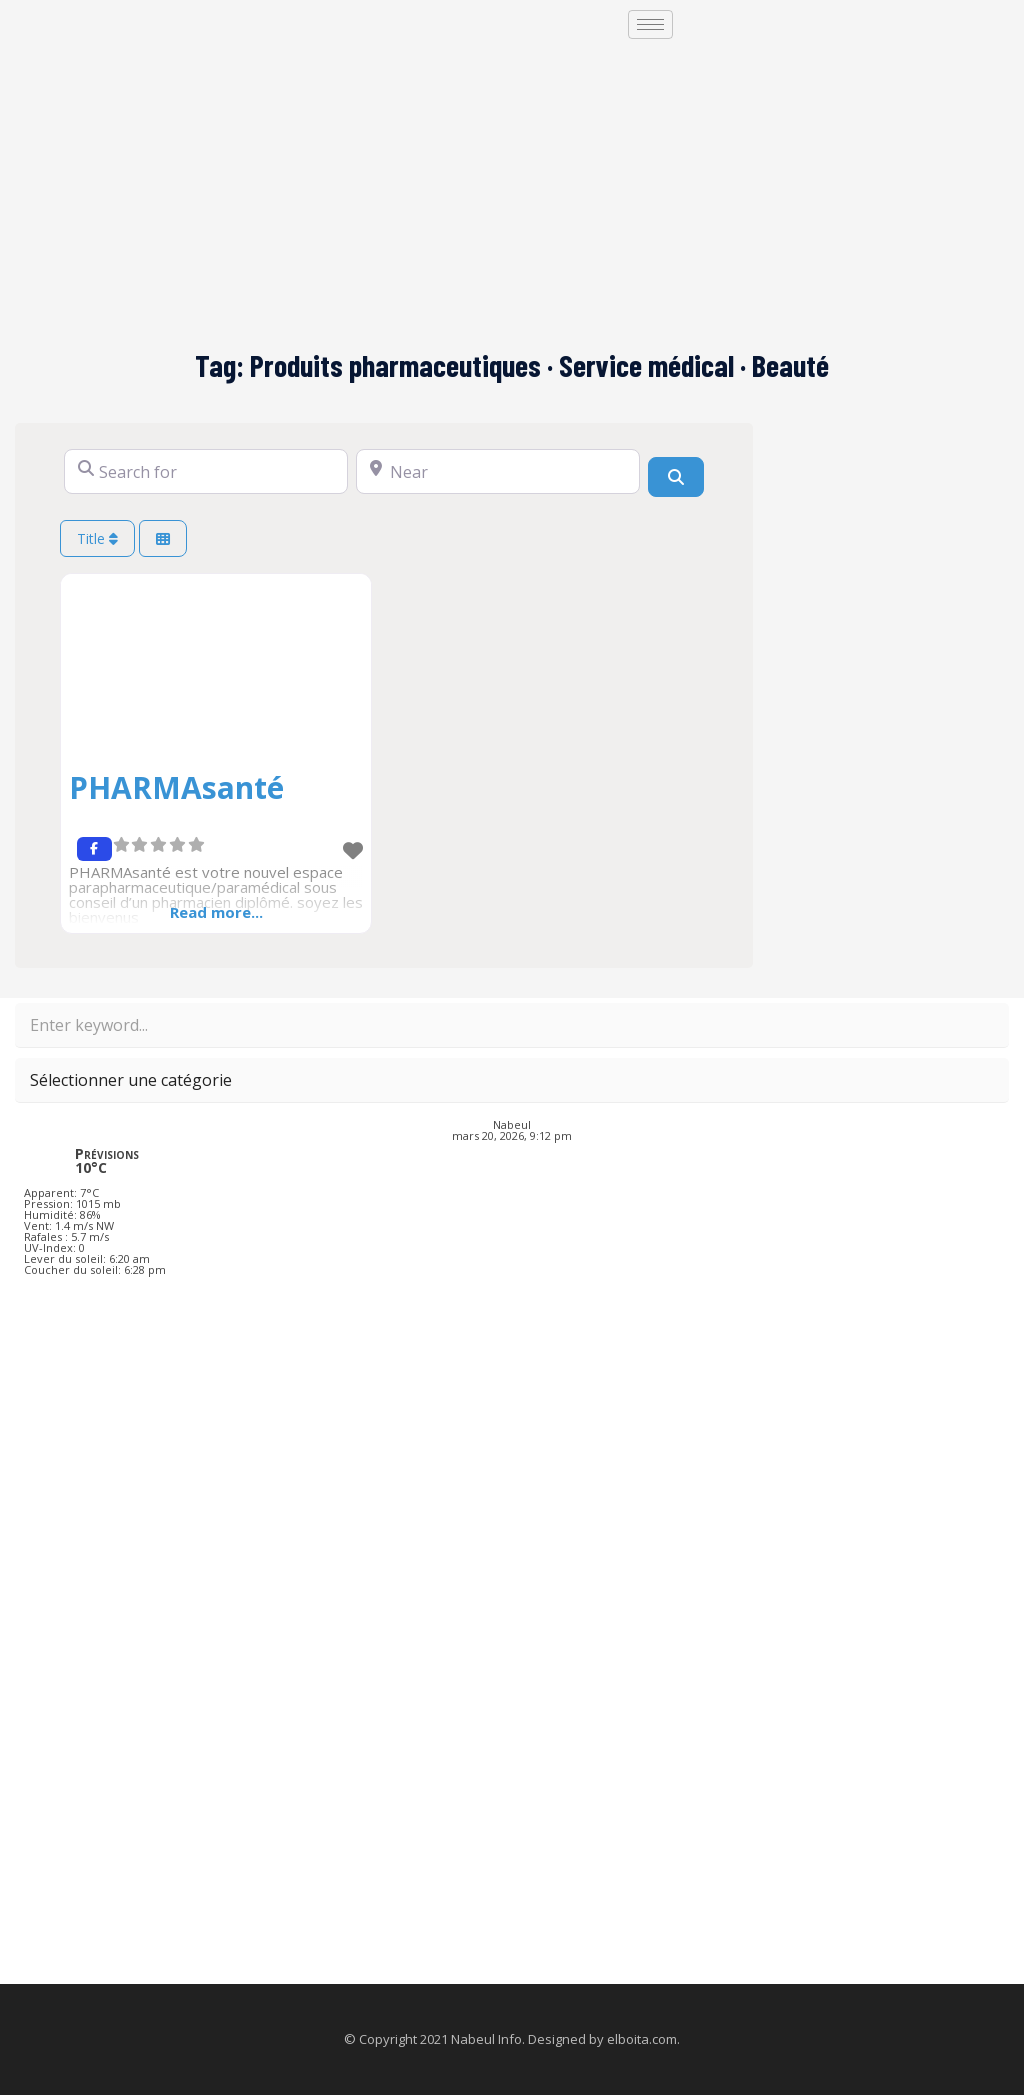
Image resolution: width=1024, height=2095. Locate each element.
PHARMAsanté (176, 787)
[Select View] (163, 538)
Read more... (216, 912)
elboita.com (642, 2039)
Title (97, 538)
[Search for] (206, 471)
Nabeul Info (486, 2039)
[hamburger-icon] (650, 24)
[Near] (498, 471)
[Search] (676, 477)
